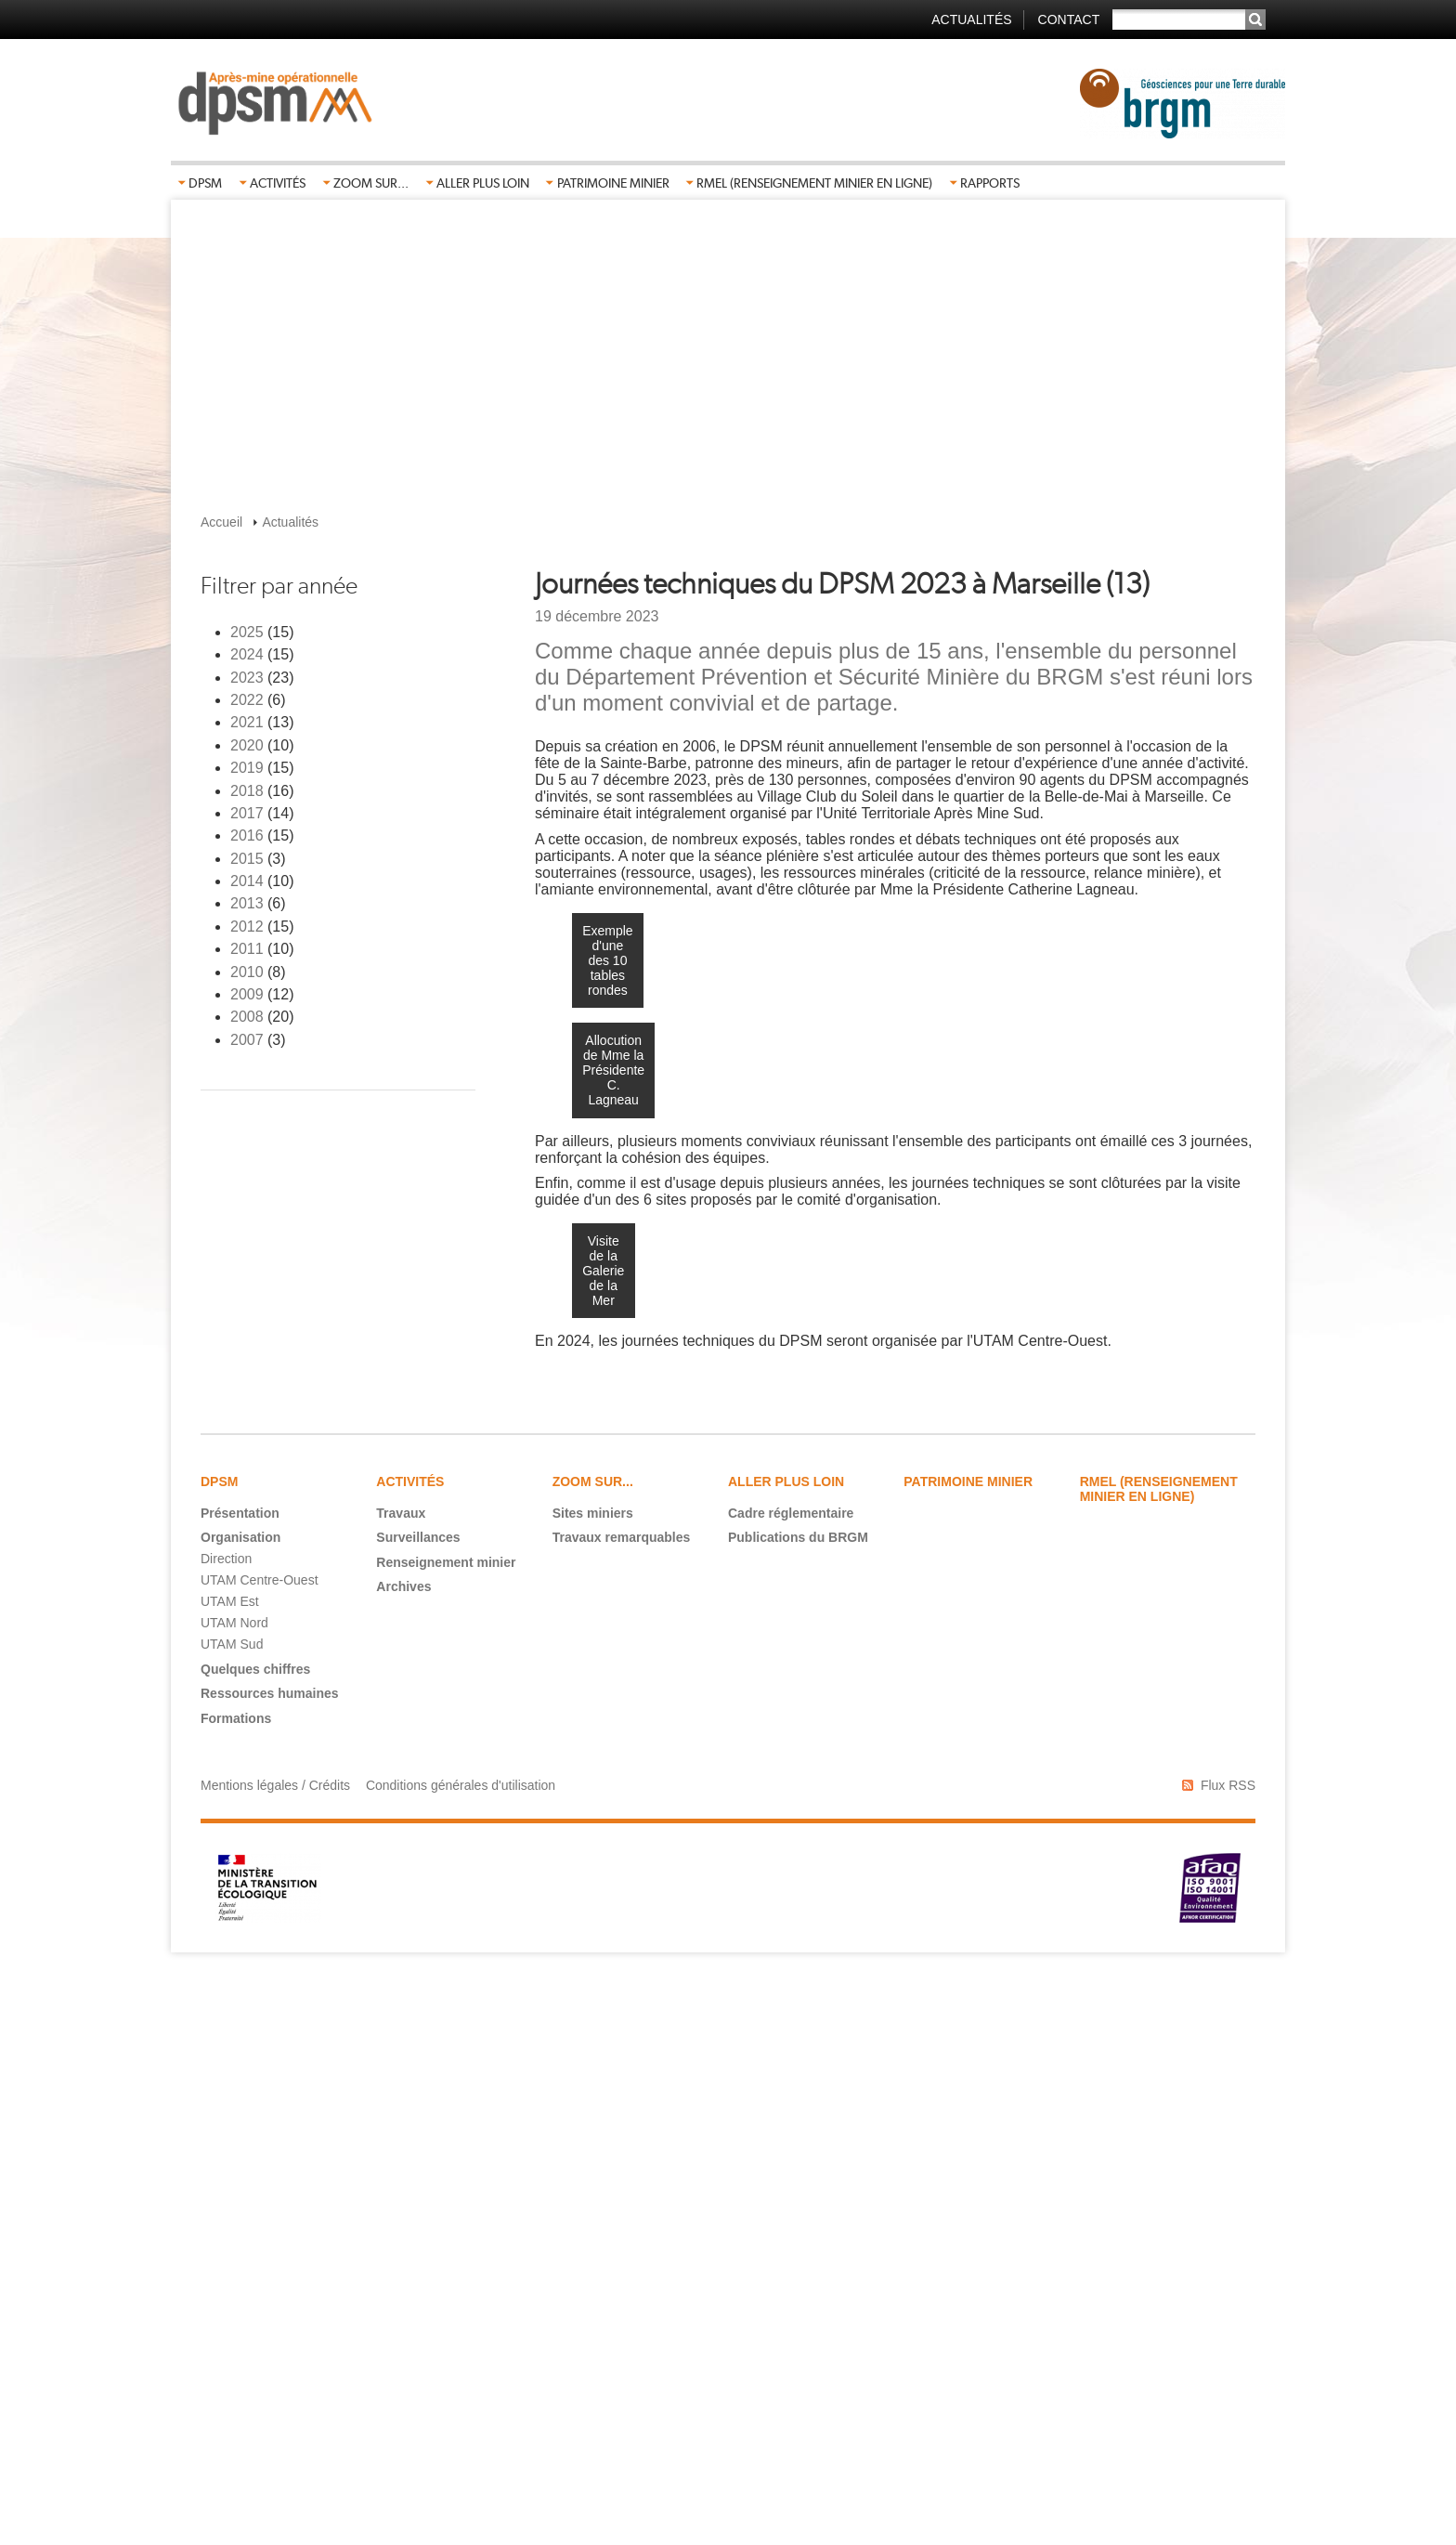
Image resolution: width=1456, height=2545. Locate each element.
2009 (247, 994)
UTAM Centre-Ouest (259, 2142)
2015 (247, 859)
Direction (226, 2121)
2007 (247, 1040)
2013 (247, 903)
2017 (247, 813)
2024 (247, 654)
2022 (247, 700)
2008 (247, 1017)
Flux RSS (1228, 2348)
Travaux (400, 2076)
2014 (247, 881)
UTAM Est (230, 2164)
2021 (247, 722)
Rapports (990, 183)
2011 (247, 949)
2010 (247, 972)
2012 (247, 926)
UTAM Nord (234, 2185)
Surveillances (418, 2100)
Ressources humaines (270, 2256)
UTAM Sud (232, 2206)
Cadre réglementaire (790, 2076)
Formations (236, 2281)
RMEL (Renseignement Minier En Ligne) (814, 183)
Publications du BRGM (798, 2100)
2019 (247, 768)
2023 (247, 677)
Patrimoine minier (613, 183)
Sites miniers (592, 2076)
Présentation (240, 2076)
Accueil (221, 522)
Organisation (240, 2100)
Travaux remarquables (621, 2100)
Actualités (971, 19)
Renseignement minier (445, 2125)
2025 (247, 632)
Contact (1069, 19)
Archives (403, 2149)
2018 (247, 791)
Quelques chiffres (255, 2232)
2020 (247, 745)
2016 (247, 835)
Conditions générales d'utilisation (460, 2348)
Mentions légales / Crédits (275, 2348)
